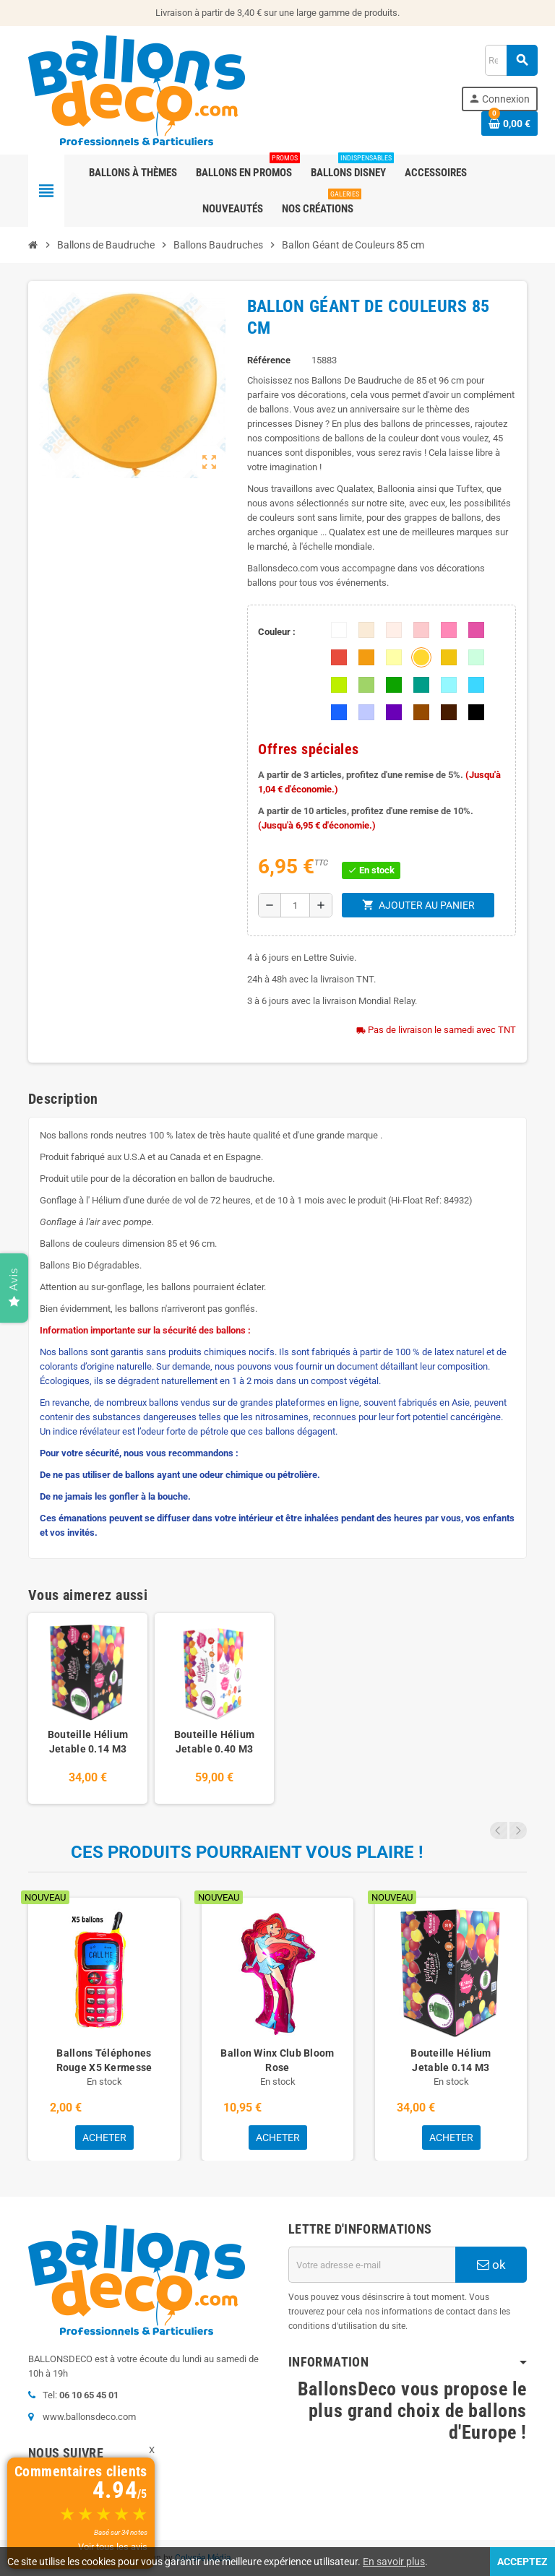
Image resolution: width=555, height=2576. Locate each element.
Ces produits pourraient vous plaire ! (247, 1852)
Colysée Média (203, 2558)
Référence (269, 360)
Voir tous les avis (112, 2546)
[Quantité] (294, 905)
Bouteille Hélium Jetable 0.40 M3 (214, 1742)
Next (518, 1830)
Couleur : (277, 631)
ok (491, 2264)
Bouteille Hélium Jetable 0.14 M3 (88, 1742)
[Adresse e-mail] (371, 2265)
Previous (498, 1830)
